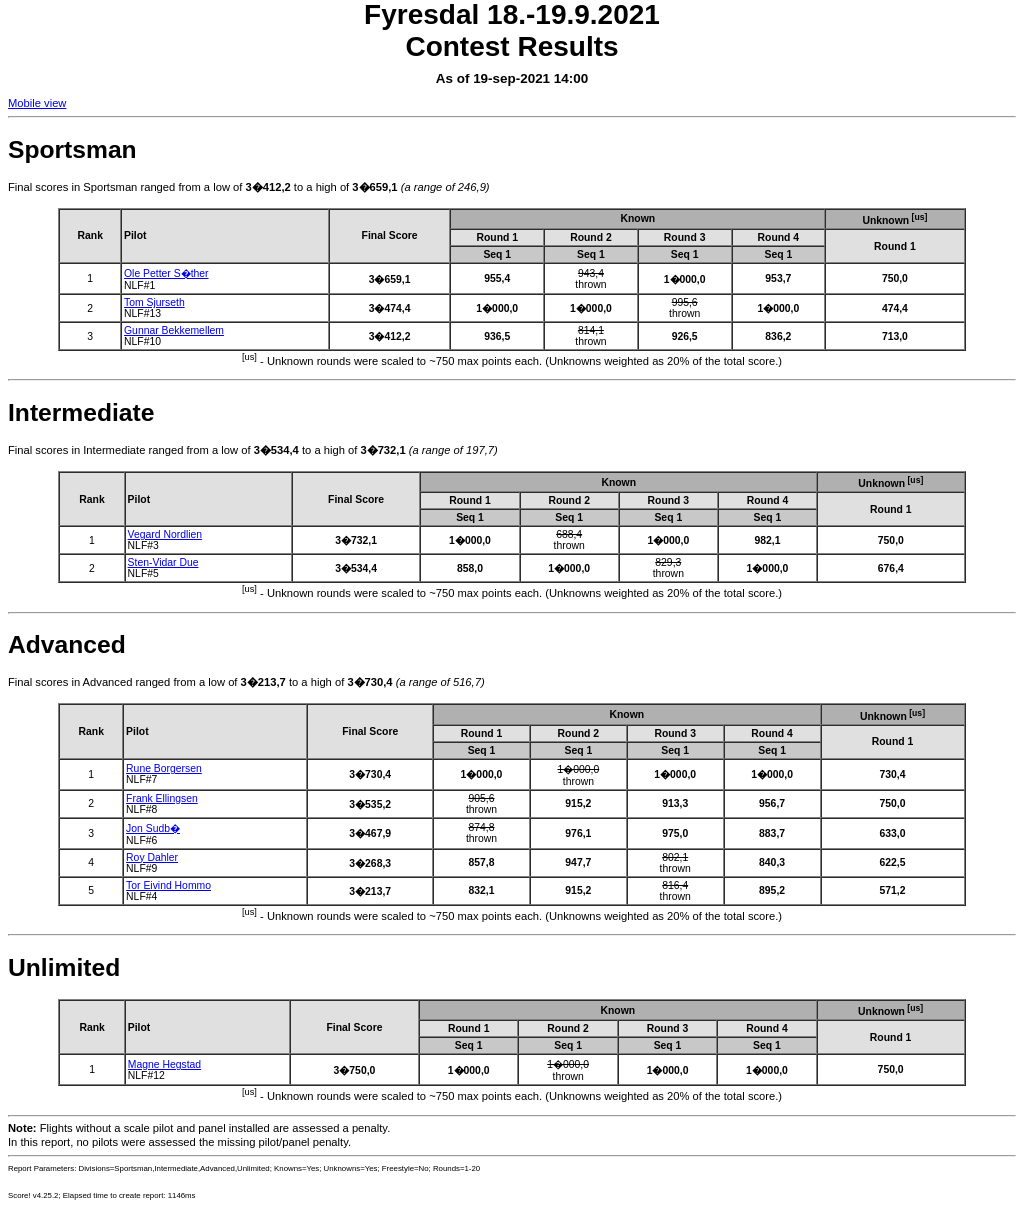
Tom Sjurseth (154, 302)
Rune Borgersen (164, 768)
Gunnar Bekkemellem (174, 330)
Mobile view (37, 103)
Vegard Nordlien (165, 534)
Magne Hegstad (164, 1064)
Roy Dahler (152, 857)
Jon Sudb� (153, 828)
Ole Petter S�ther (166, 273)
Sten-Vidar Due (163, 562)
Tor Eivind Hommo (168, 885)
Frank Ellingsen (162, 798)
